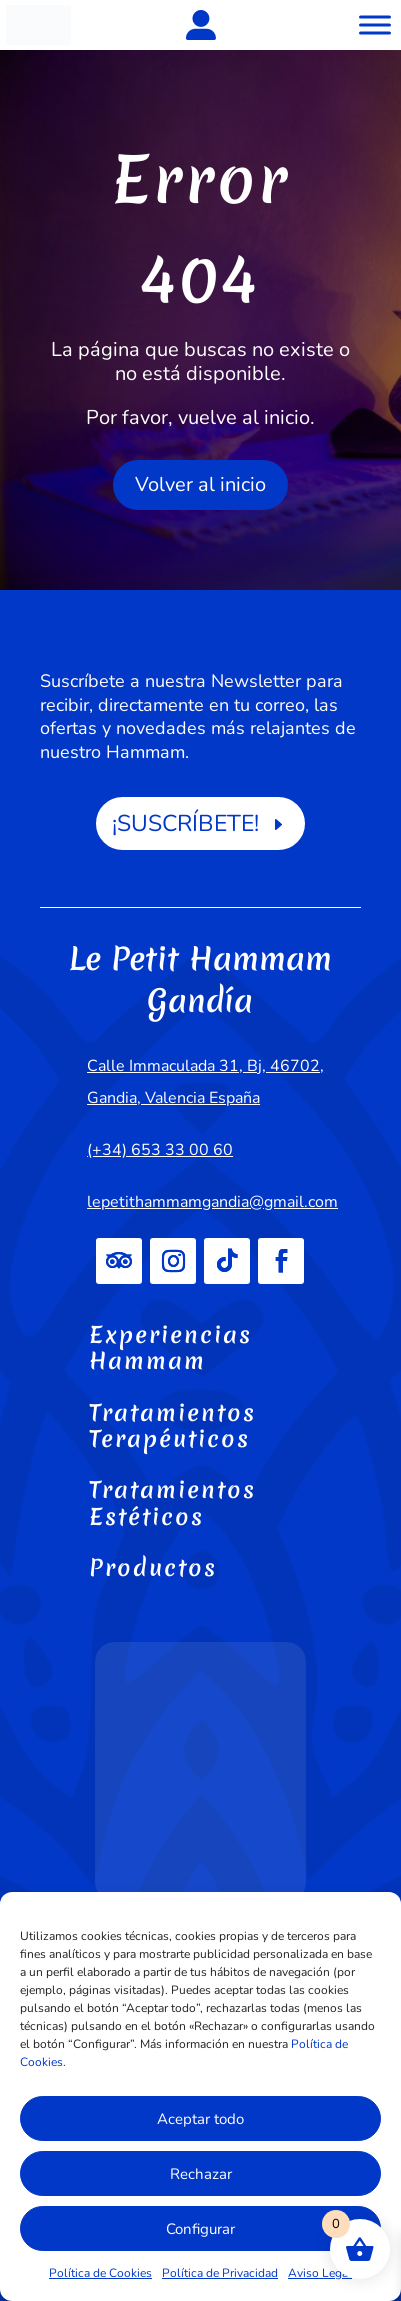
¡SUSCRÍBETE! (185, 823)
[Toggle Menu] (375, 24)
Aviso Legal (320, 2273)
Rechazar (201, 2174)
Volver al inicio (200, 484)
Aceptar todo (200, 2119)
